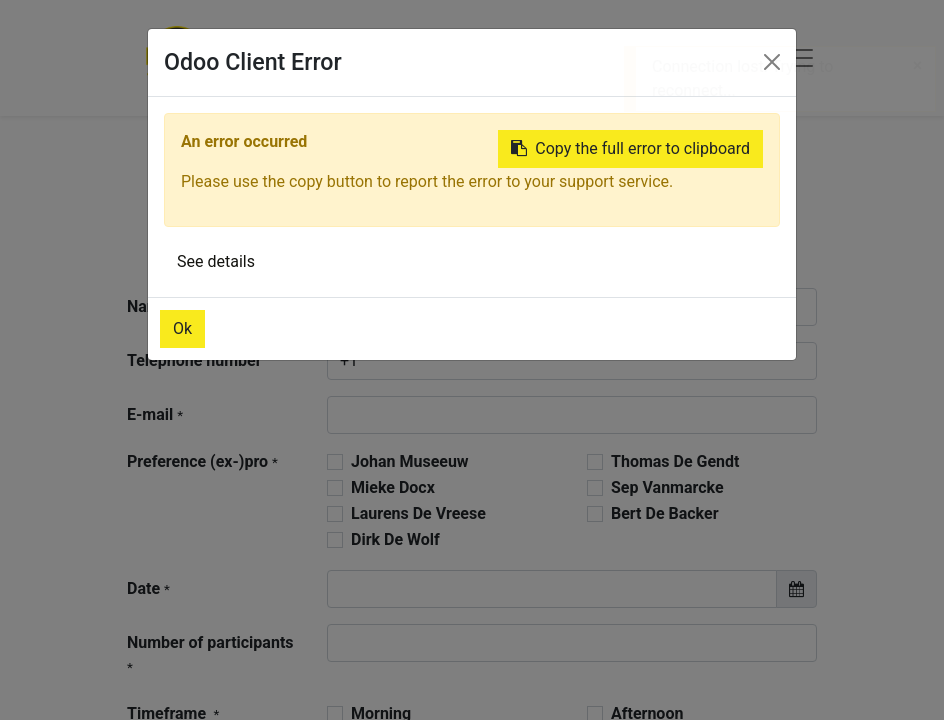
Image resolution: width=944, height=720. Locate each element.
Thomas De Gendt (675, 461)
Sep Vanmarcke (667, 487)
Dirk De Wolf (395, 539)
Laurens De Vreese (418, 513)
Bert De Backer (665, 513)
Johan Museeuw (410, 461)
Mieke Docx (393, 487)
